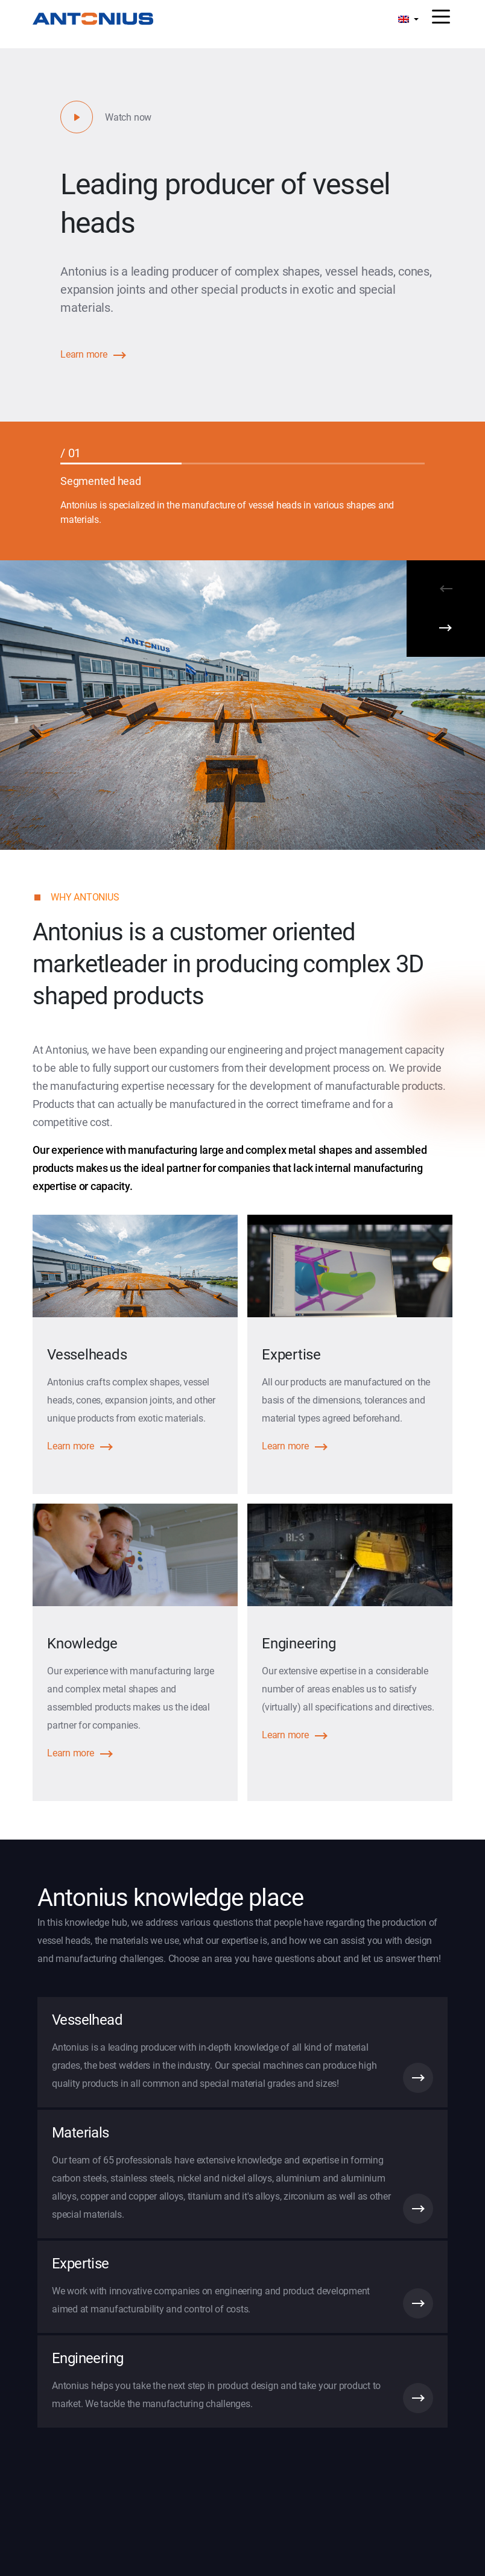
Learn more (83, 354)
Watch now (128, 117)
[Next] (446, 633)
